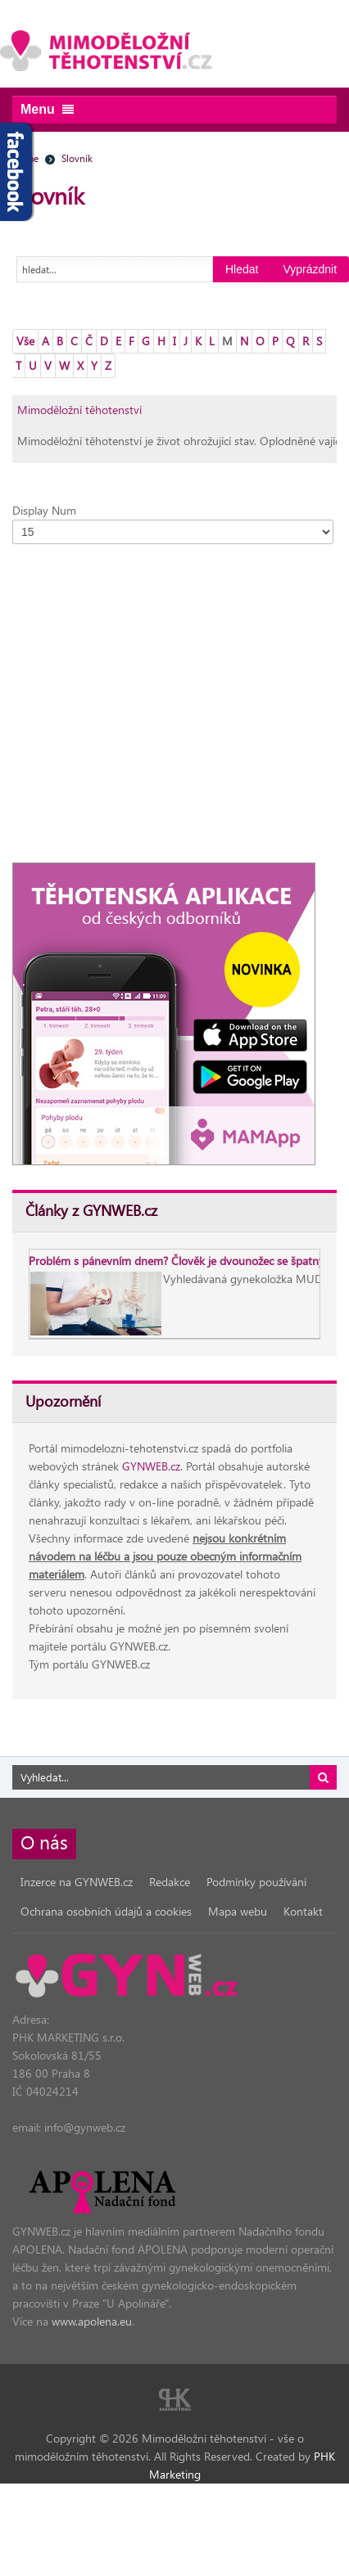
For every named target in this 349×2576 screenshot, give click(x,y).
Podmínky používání (256, 1881)
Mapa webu (237, 1911)
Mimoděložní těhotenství (79, 409)
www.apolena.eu (92, 2321)
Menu (47, 109)
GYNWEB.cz (151, 1466)
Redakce (169, 1881)
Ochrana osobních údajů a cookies (106, 1911)
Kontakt (303, 1911)
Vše (25, 341)
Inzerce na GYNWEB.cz (76, 1881)
